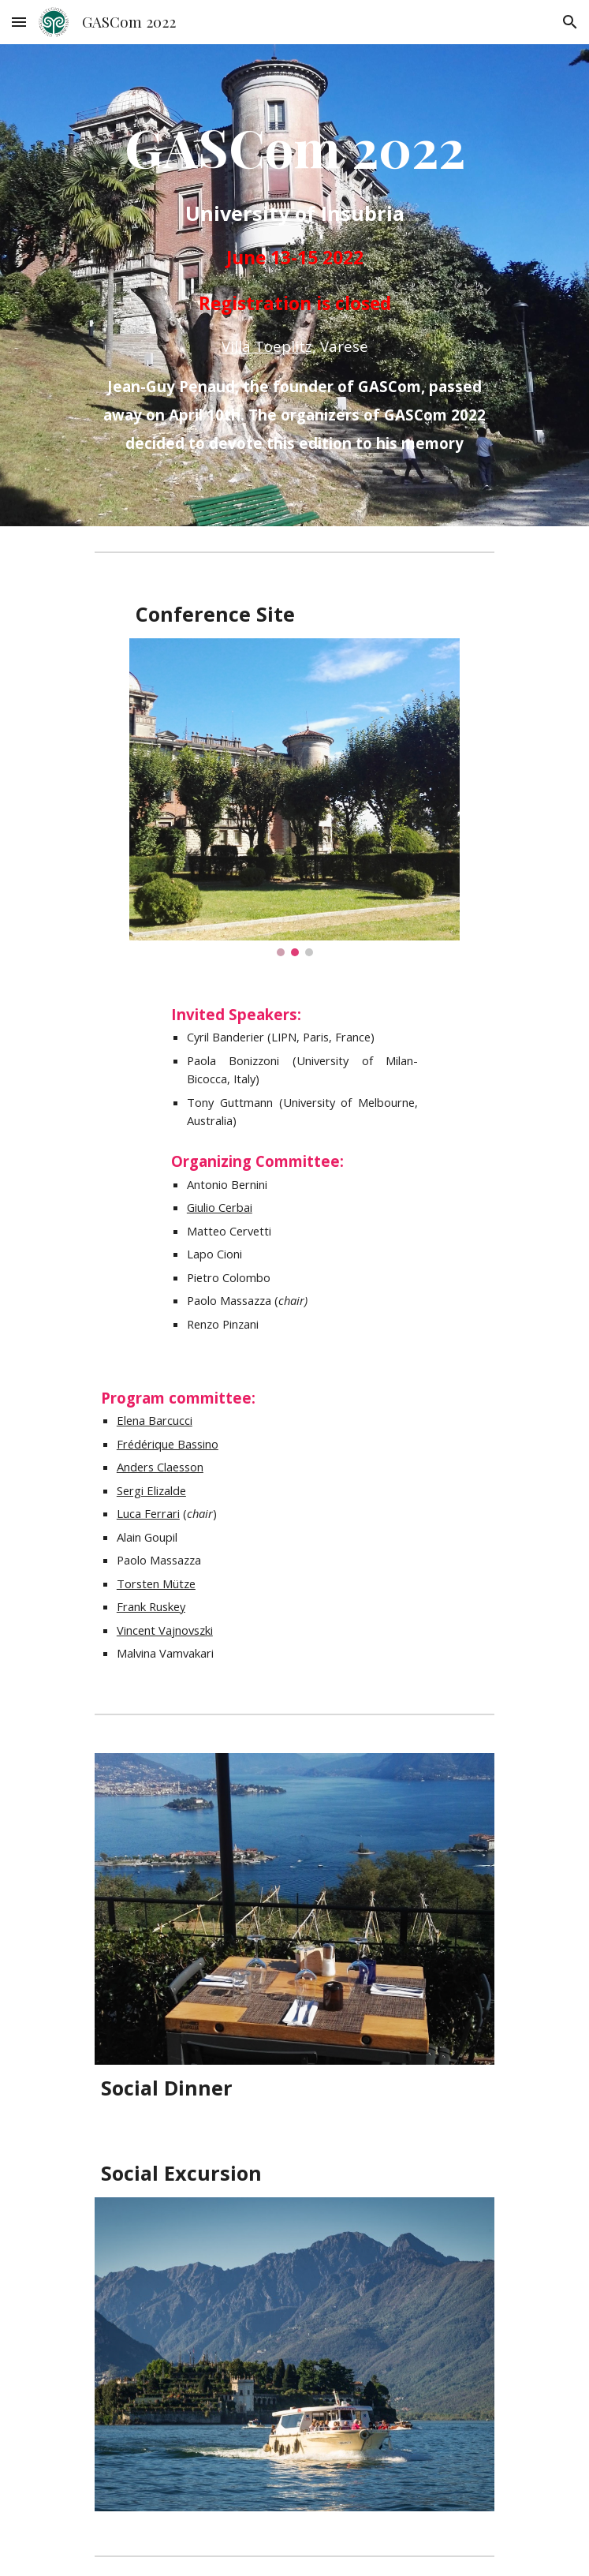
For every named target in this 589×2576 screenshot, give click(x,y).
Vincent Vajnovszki (165, 1630)
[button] (19, 21)
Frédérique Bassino (167, 1444)
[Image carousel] (294, 797)
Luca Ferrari (148, 1513)
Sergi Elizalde (151, 1490)
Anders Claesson (160, 1467)
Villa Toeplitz (267, 346)
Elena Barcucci (154, 1420)
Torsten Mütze (156, 1583)
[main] (294, 285)
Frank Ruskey (151, 1606)
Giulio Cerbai (219, 1207)
